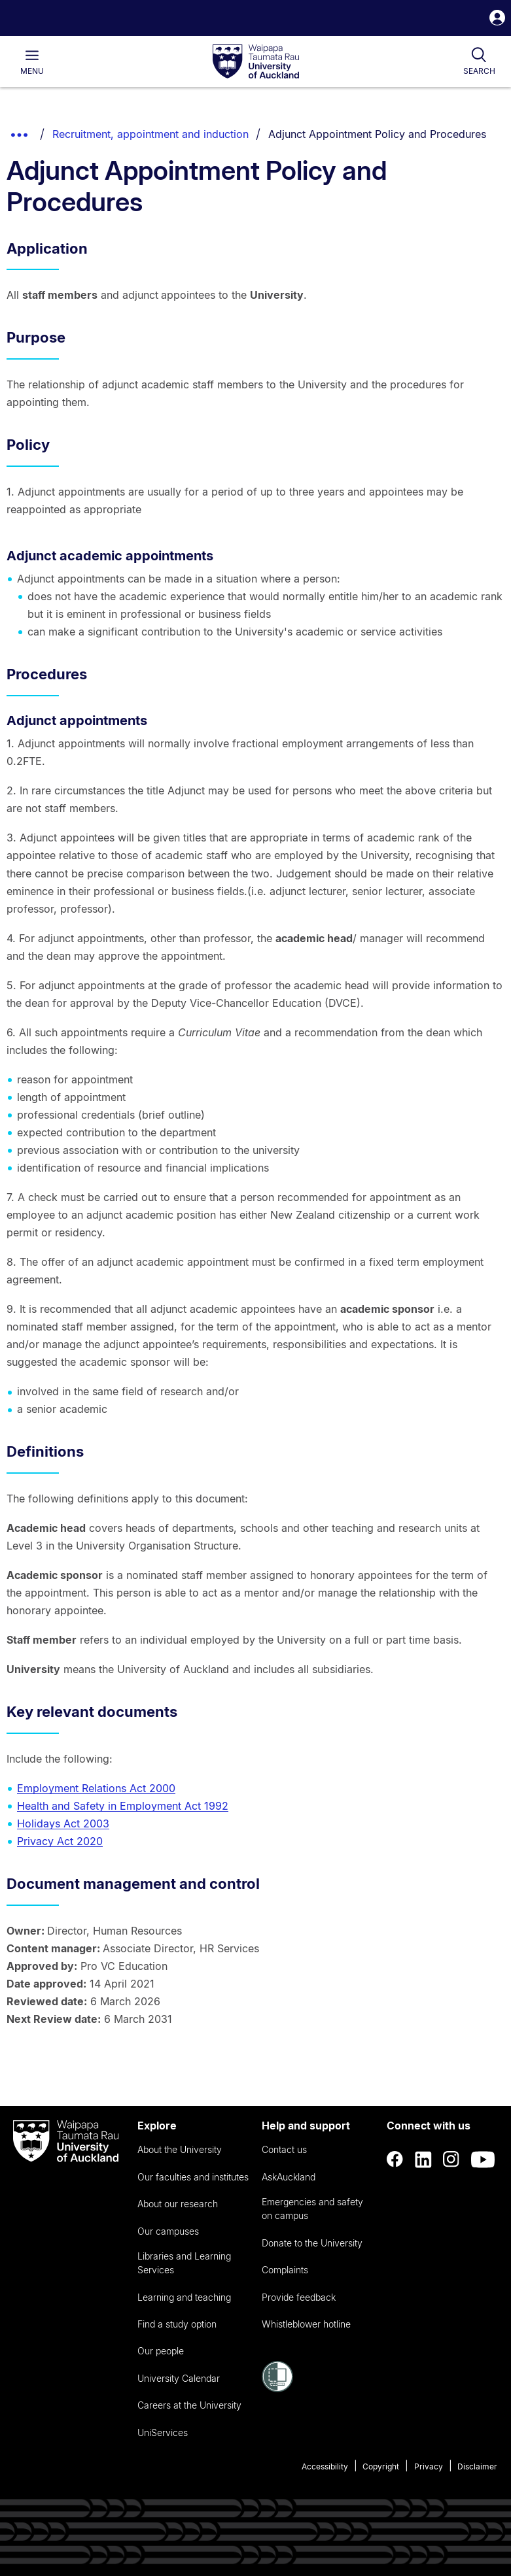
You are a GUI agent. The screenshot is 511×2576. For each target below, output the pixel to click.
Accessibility (325, 2466)
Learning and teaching (184, 2297)
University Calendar (178, 2378)
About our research (177, 2203)
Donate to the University (312, 2242)
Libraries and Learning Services (184, 2262)
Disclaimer (477, 2466)
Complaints (285, 2269)
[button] (497, 19)
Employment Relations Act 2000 (96, 1788)
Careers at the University (189, 2405)
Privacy (428, 2466)
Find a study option (177, 2324)
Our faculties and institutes (193, 2176)
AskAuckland (288, 2176)
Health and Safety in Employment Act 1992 (122, 1805)
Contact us (284, 2149)
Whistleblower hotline (306, 2324)
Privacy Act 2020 (60, 1841)
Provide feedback (299, 2297)
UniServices (162, 2432)
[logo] (256, 62)
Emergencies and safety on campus (312, 2208)
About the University (179, 2149)
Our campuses (168, 2231)
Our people (160, 2350)
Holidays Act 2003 (63, 1823)
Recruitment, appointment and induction (150, 134)
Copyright (380, 2466)
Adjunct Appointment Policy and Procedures (377, 134)
